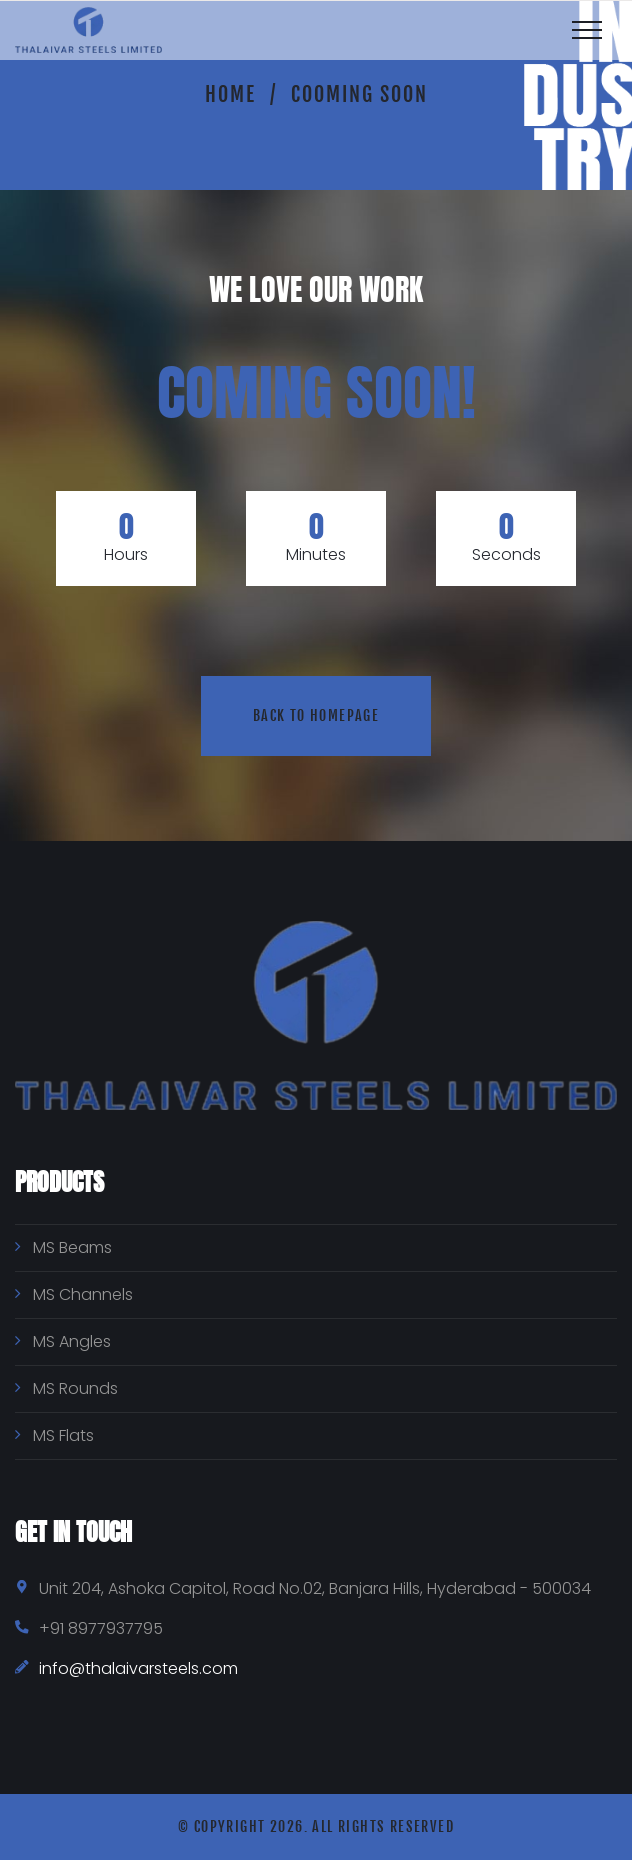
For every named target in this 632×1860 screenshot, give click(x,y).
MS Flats (63, 1435)
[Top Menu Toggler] (587, 30)
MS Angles (72, 1341)
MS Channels (83, 1294)
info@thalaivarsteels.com (138, 1668)
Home (230, 94)
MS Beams (72, 1247)
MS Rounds (75, 1388)
